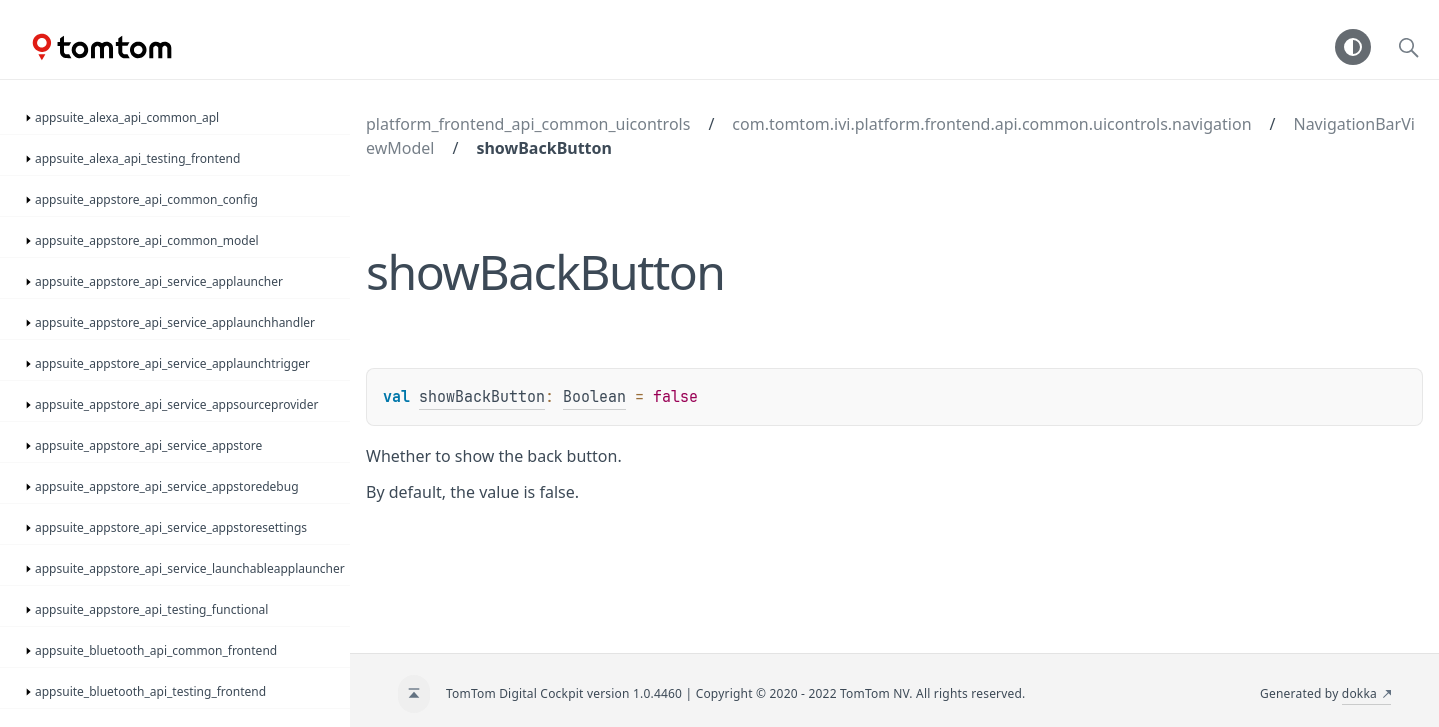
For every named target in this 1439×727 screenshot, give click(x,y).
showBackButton (544, 148)
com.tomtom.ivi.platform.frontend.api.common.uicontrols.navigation (991, 124)
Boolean (594, 397)
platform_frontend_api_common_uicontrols (528, 124)
